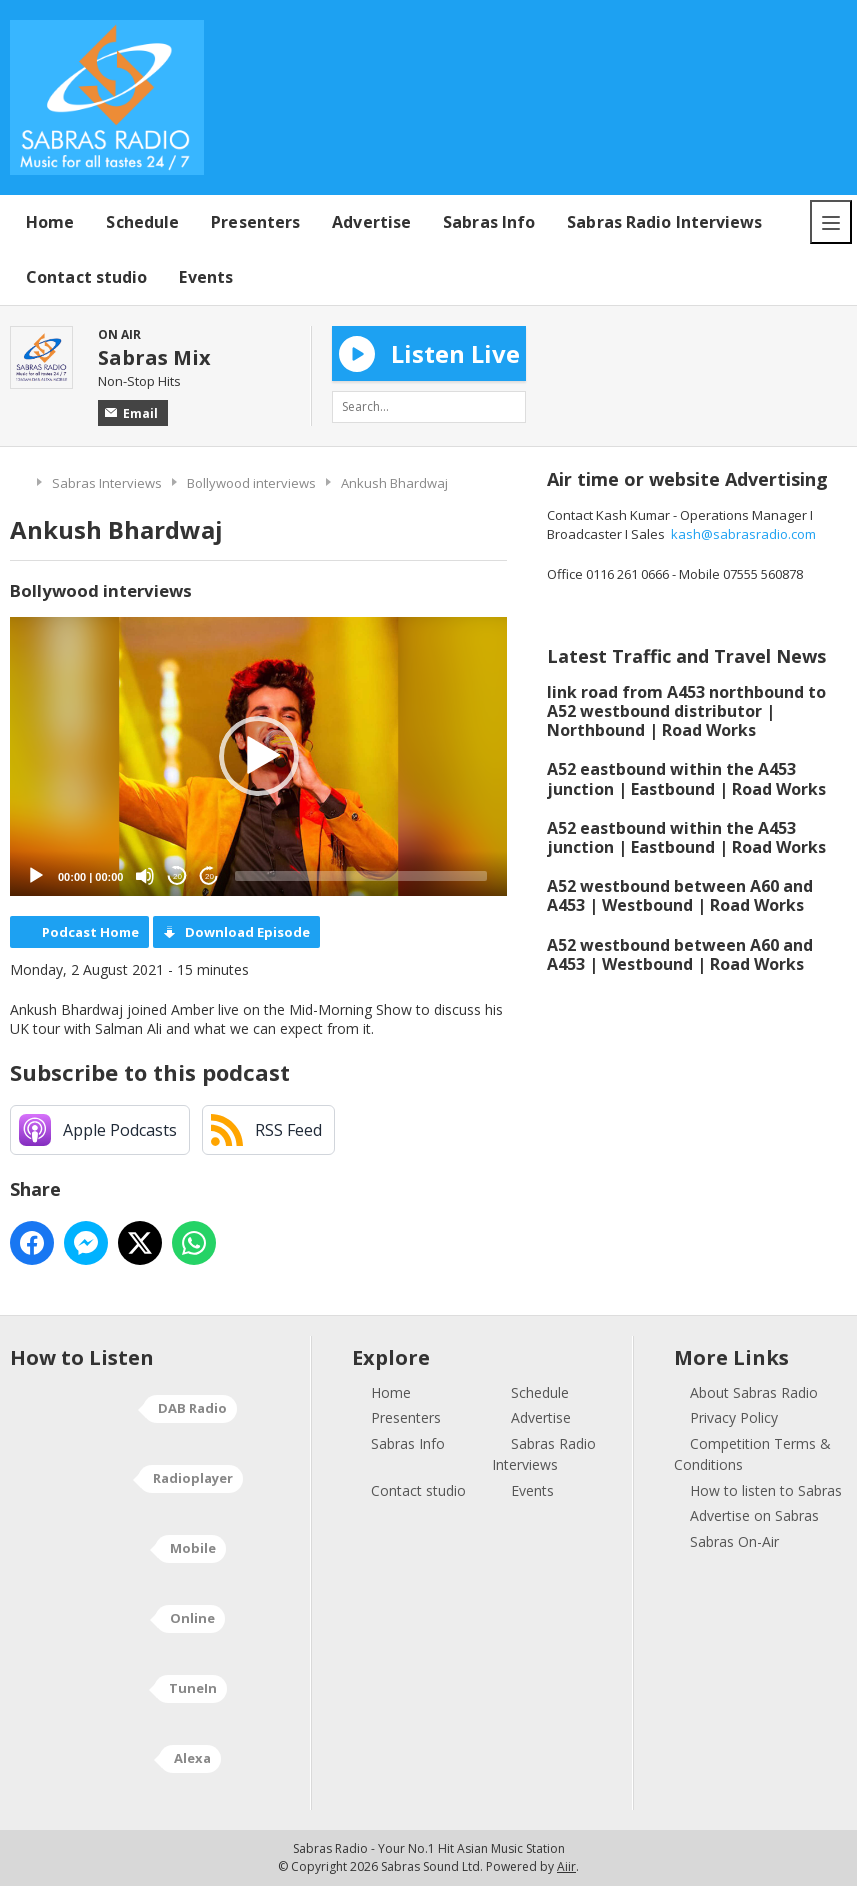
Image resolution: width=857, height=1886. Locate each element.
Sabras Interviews (107, 483)
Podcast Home (90, 932)
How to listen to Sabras (766, 1490)
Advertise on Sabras (754, 1515)
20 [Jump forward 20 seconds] (209, 876)
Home (50, 222)
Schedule (142, 222)
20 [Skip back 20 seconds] (177, 876)
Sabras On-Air (734, 1541)
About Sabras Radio (754, 1392)
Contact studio (86, 277)
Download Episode (247, 932)
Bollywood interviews (251, 483)
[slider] (361, 876)
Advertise (371, 222)
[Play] (36, 876)
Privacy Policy (734, 1417)
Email (131, 413)
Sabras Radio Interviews (664, 222)
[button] (259, 756)
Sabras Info (489, 222)
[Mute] (145, 876)
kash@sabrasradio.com (743, 534)
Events (206, 277)
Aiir (566, 1866)
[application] (258, 757)
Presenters (255, 222)
